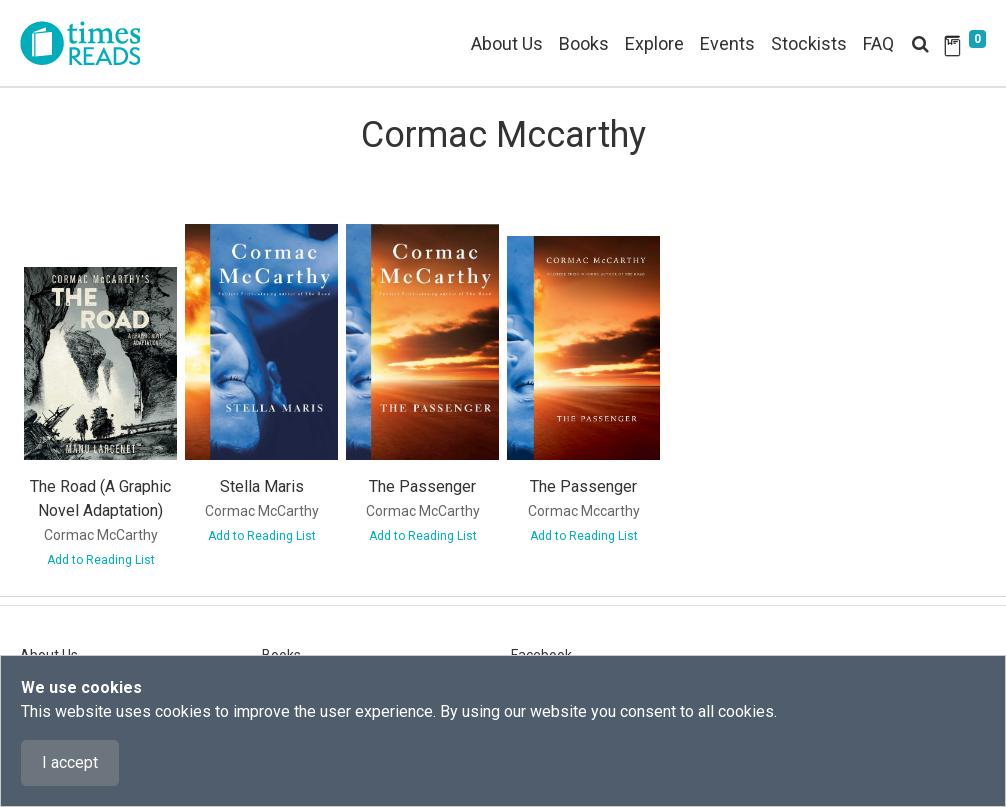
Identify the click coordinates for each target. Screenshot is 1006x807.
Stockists (809, 43)
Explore (654, 43)
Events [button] (727, 43)
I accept (70, 762)
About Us (507, 43)
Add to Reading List (101, 560)
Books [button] (584, 43)
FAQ (878, 43)
